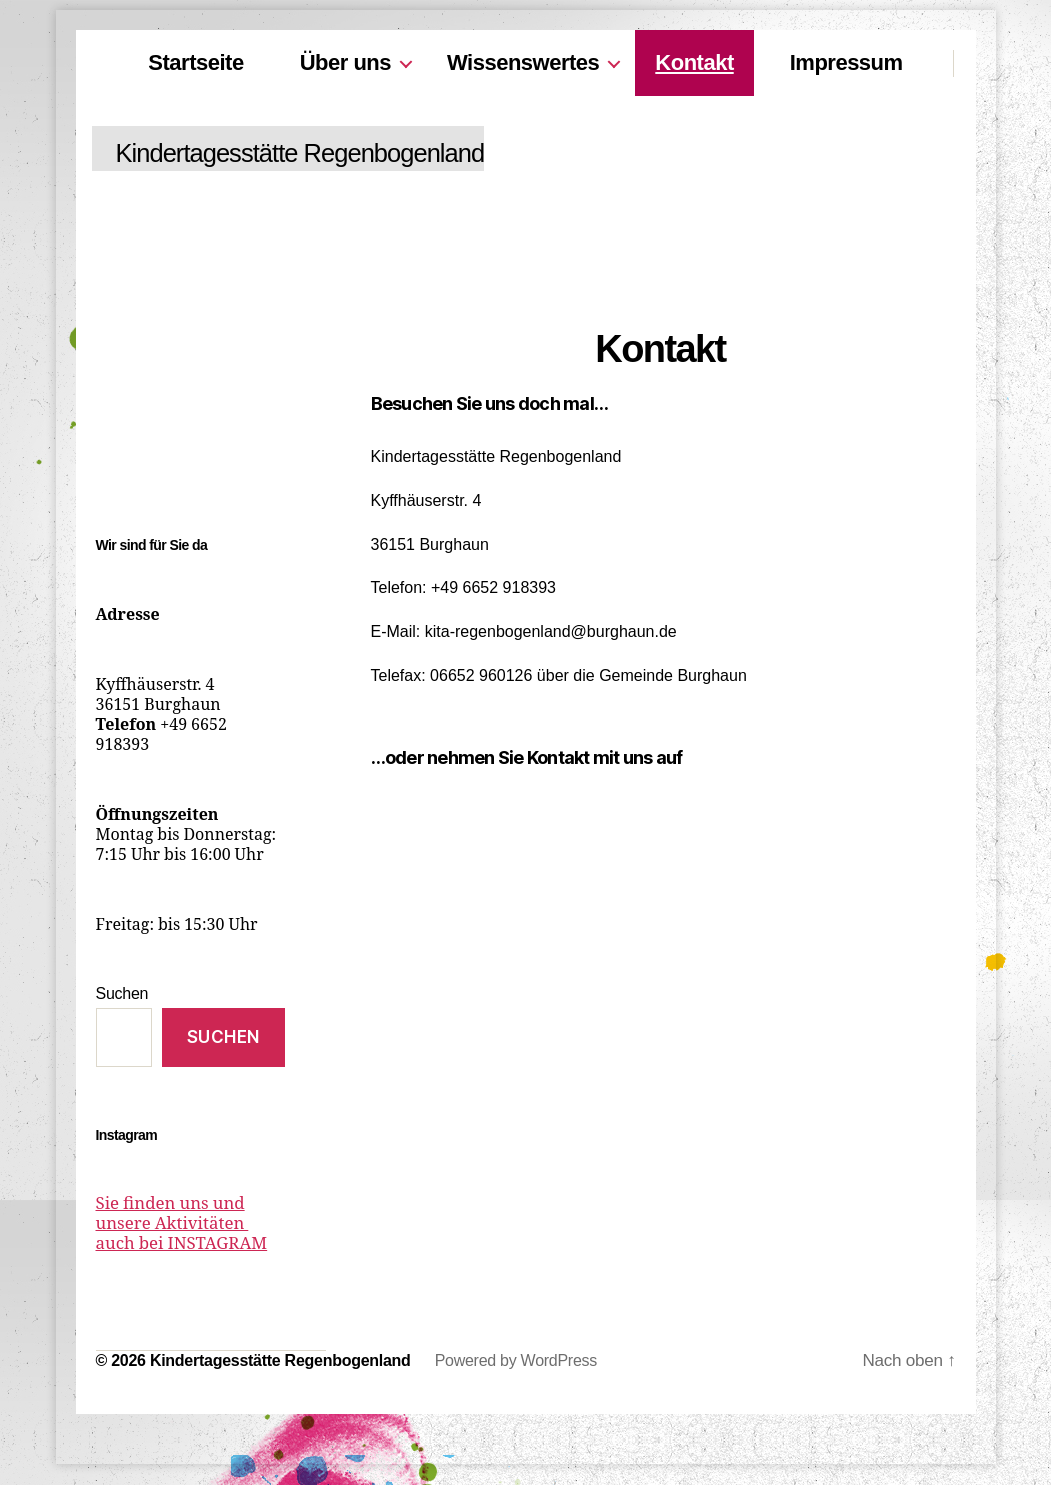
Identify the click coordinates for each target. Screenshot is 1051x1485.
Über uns (345, 62)
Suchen (122, 993)
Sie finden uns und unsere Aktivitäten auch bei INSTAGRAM (189, 1224)
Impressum (846, 62)
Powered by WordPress (516, 1361)
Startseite (195, 62)
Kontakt (694, 62)
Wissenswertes (523, 62)
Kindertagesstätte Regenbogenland (327, 153)
